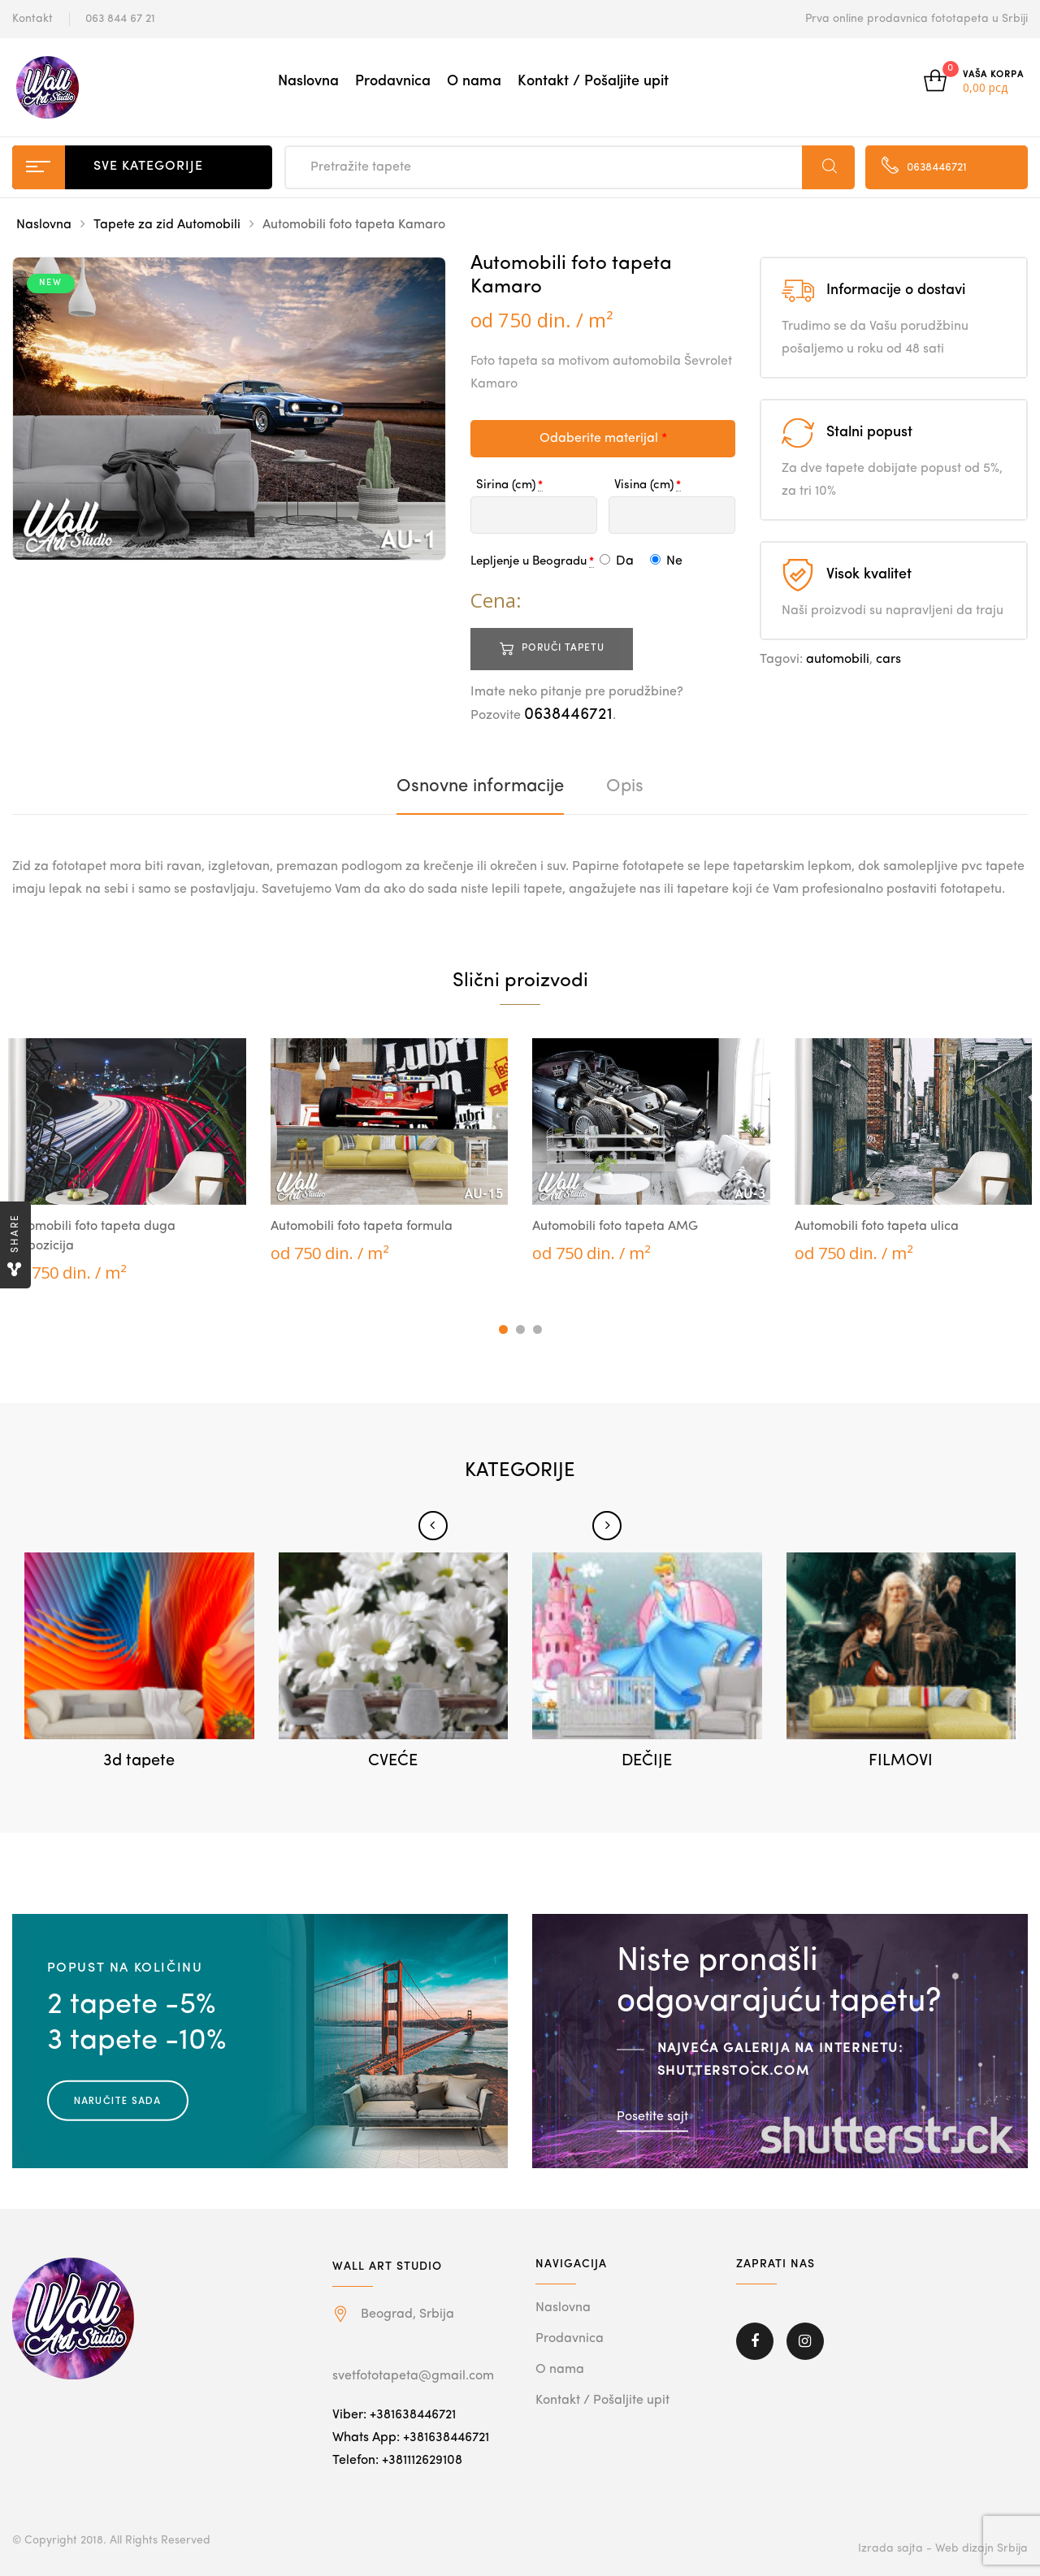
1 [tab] (503, 1329)
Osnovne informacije (480, 786)
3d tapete (139, 1761)
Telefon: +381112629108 (397, 2460)
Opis (625, 786)
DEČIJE (647, 1761)
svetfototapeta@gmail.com (413, 2376)
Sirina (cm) (505, 485)
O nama (474, 81)
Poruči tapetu (563, 648)
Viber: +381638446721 (394, 2415)
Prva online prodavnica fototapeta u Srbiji (916, 18)
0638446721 (568, 715)
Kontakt (32, 18)
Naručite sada (118, 2100)
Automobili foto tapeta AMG (615, 1226)
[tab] (480, 786)
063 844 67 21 (120, 18)
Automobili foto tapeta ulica (877, 1226)
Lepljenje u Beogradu (528, 562)
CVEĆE (393, 1761)
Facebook (755, 2341)
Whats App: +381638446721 (410, 2437)
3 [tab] (537, 1329)
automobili (837, 659)
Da (617, 561)
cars (888, 659)
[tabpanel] (127, 1161)
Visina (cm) (644, 485)
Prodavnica (393, 81)
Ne (666, 561)
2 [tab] (520, 1329)
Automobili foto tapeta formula (362, 1226)
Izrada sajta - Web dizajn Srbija (943, 2548)
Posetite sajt (652, 2117)
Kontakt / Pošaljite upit (593, 81)
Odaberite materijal (603, 438)
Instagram (805, 2341)
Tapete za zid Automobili (166, 225)
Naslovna (308, 81)
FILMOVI (901, 1761)
